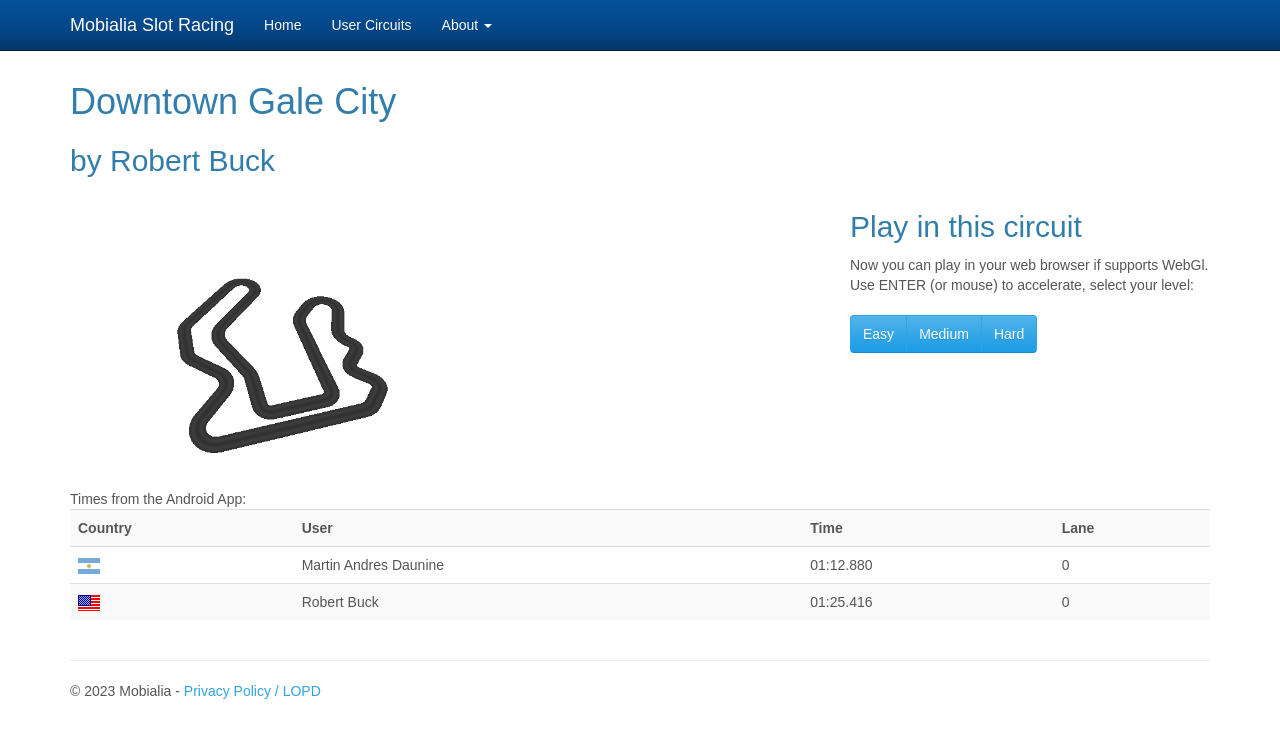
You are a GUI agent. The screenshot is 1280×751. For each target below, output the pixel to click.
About (467, 25)
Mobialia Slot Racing (152, 25)
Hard (1009, 334)
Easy (878, 334)
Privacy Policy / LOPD (252, 691)
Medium (944, 334)
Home (282, 25)
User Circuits (371, 25)
